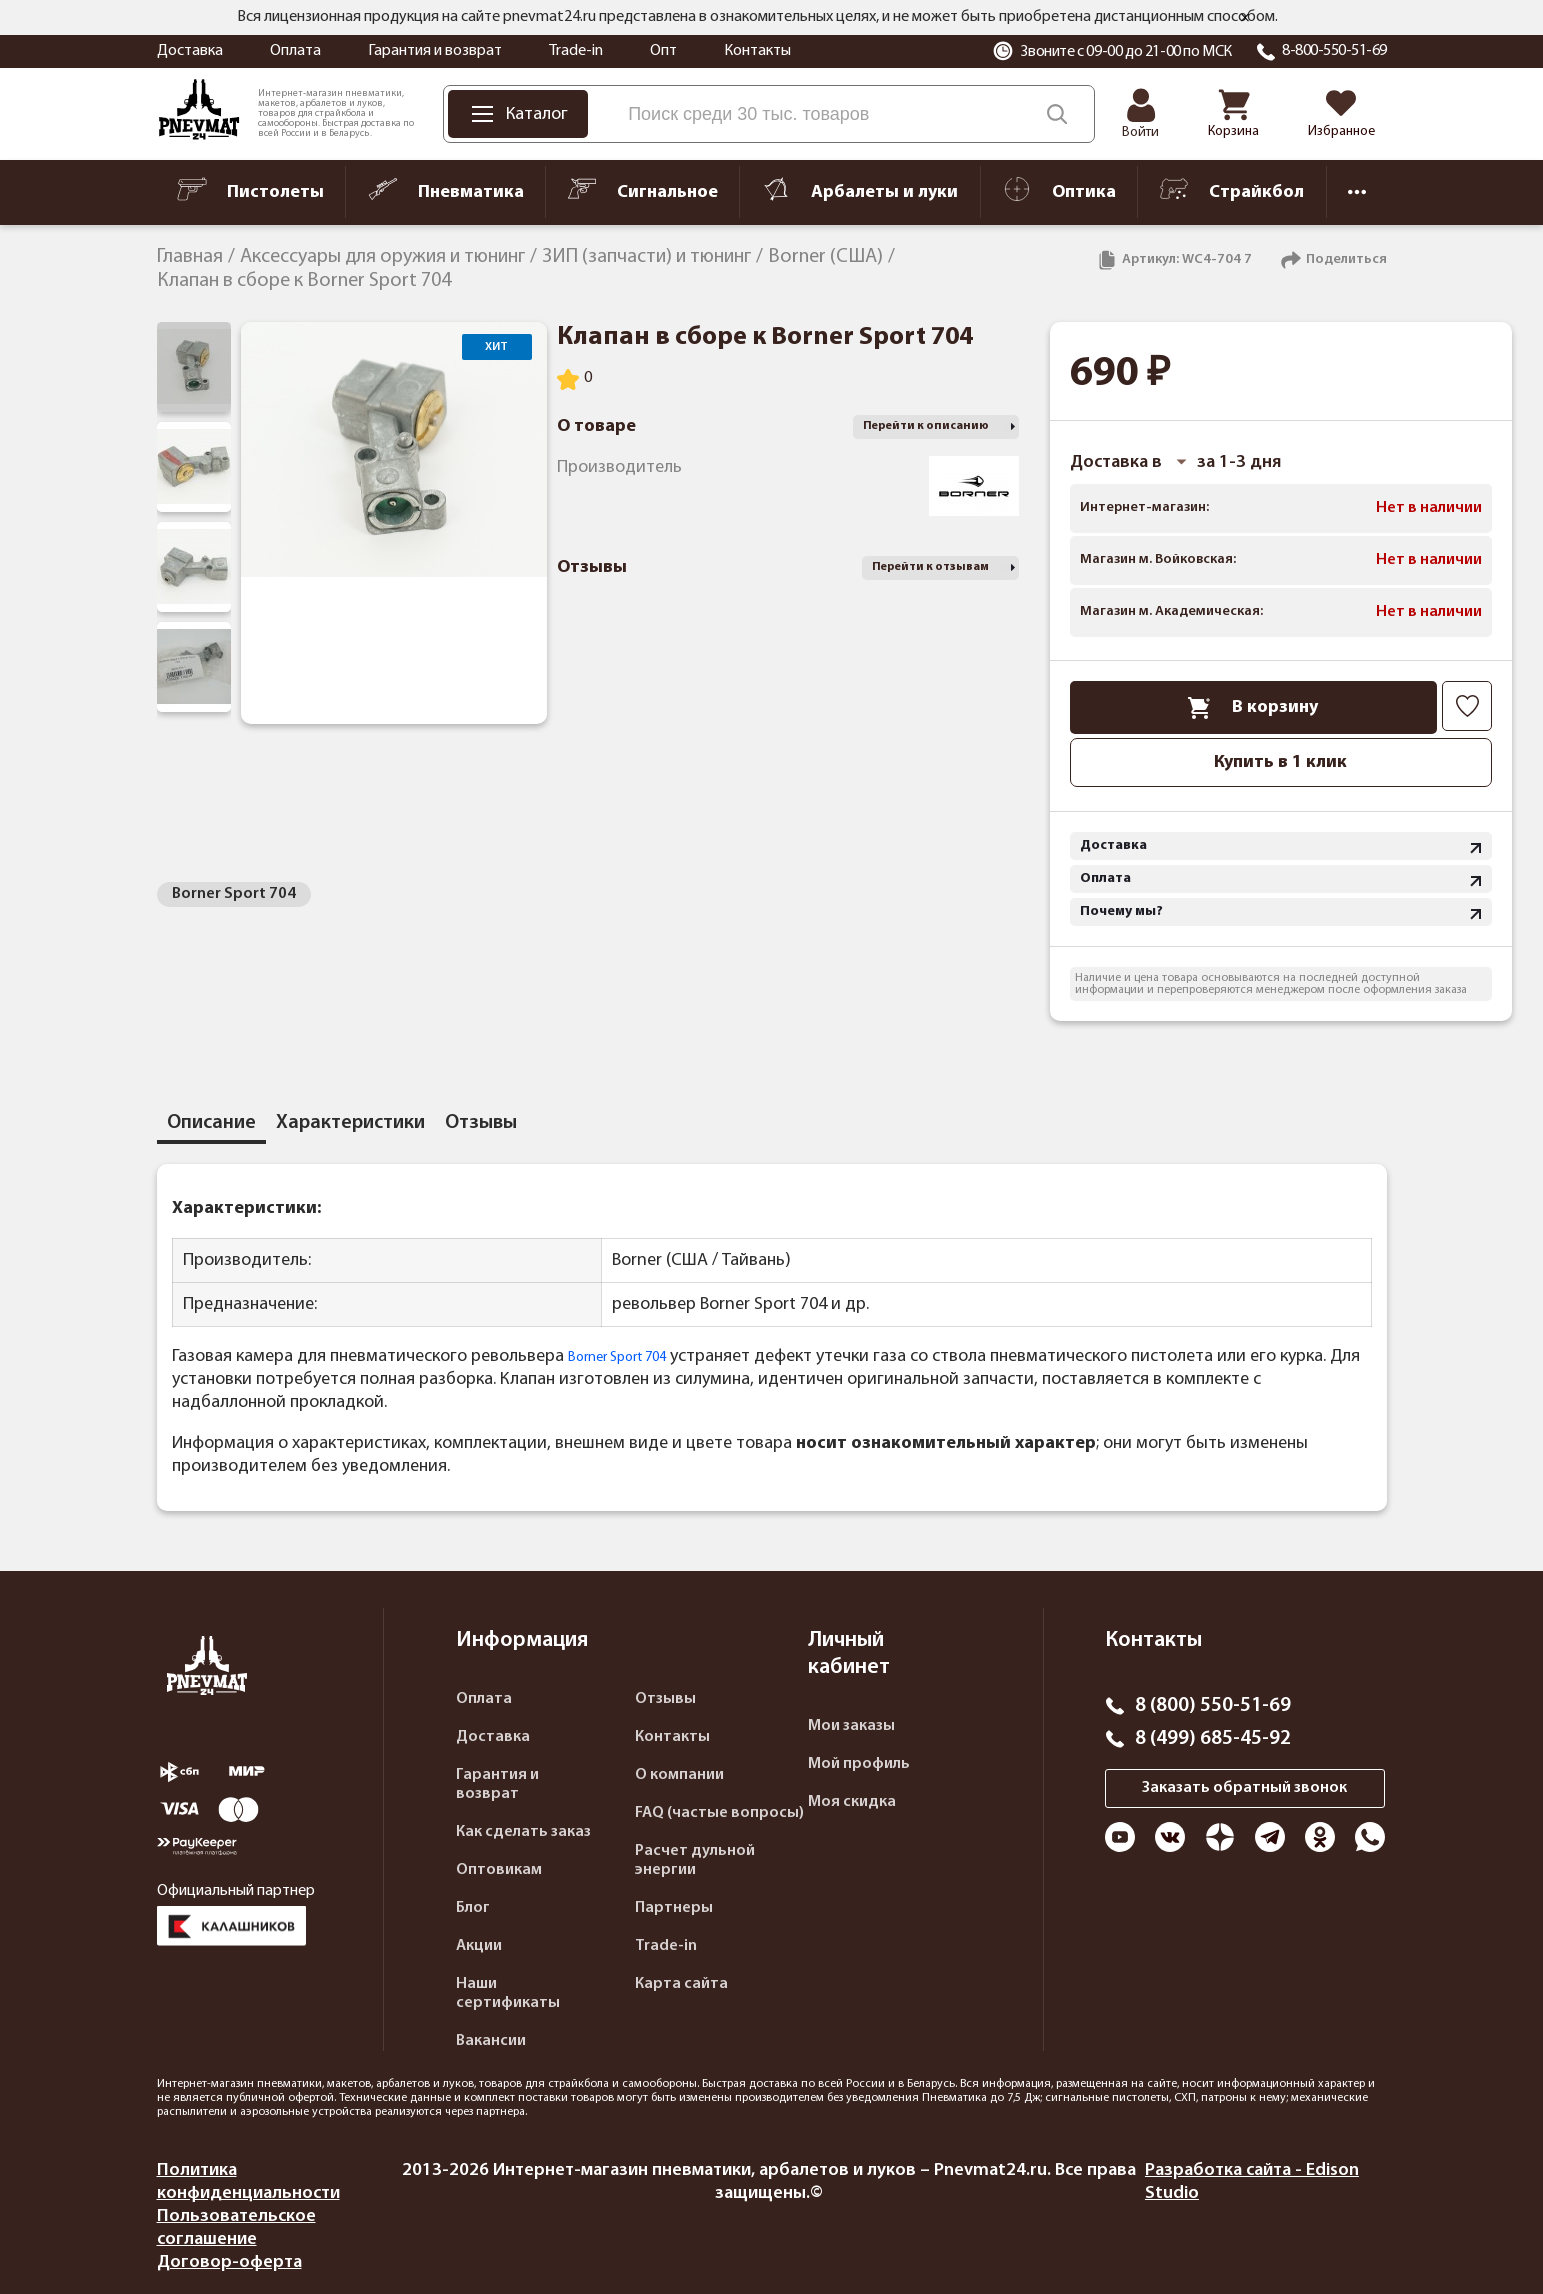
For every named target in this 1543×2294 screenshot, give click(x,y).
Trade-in (576, 51)
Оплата (295, 51)
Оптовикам (499, 1870)
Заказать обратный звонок (1244, 1788)
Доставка (190, 51)
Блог (473, 1908)
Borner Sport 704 (234, 894)
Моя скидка (852, 1802)
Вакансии (491, 2041)
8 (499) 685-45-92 (1213, 1739)
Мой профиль (859, 1764)
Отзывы (665, 1699)
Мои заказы (851, 1726)
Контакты (757, 51)
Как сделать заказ (523, 1832)
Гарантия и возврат (435, 51)
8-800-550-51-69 (1334, 51)
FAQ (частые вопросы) (719, 1813)
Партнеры (674, 1908)
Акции (479, 1946)
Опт (663, 51)
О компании (679, 1775)
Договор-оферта (229, 2262)
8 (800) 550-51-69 (1213, 1706)
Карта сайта (681, 1984)
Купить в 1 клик (1280, 762)
